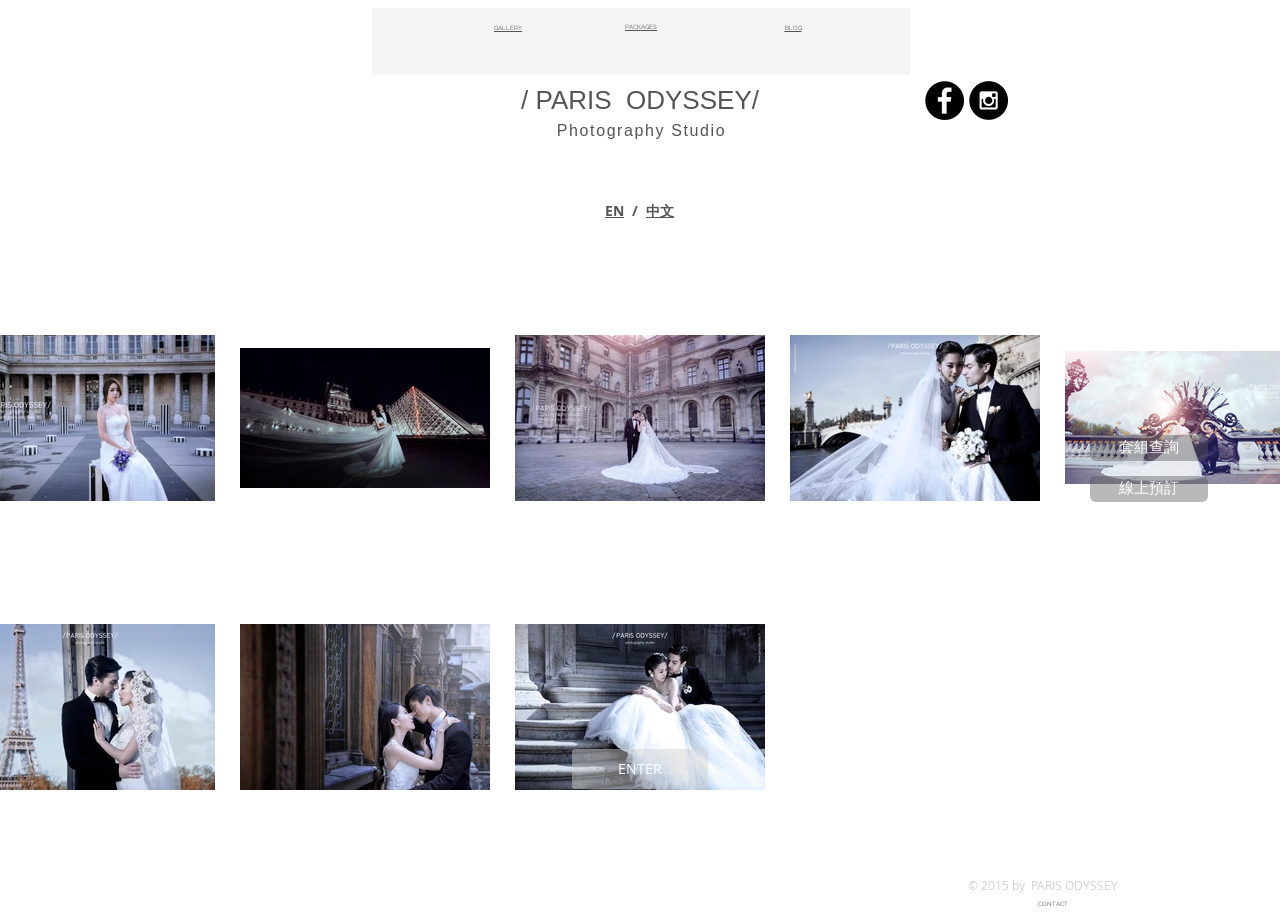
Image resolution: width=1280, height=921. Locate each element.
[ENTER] (640, 769)
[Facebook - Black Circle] (944, 100)
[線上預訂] (1149, 489)
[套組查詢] (1149, 448)
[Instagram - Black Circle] (988, 100)
